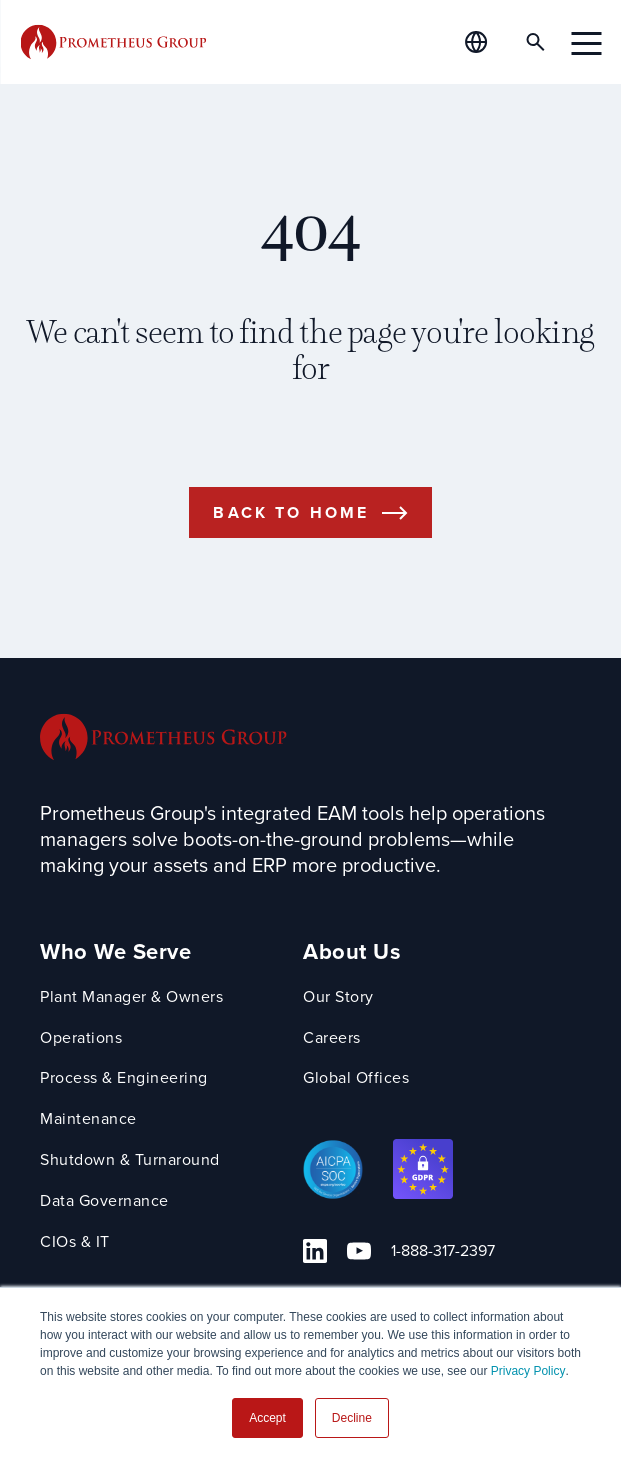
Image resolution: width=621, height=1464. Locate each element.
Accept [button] (267, 1418)
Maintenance (88, 1119)
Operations (81, 1038)
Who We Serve (115, 952)
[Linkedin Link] (315, 1251)
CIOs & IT (75, 1242)
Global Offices (356, 1078)
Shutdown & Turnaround (130, 1160)
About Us (352, 952)
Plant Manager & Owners (131, 997)
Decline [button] (352, 1418)
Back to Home (291, 512)
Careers (332, 1038)
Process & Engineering (124, 1078)
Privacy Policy (528, 1371)
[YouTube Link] (359, 1251)
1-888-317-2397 (443, 1251)
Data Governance (104, 1201)
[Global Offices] (487, 42)
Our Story (338, 997)
